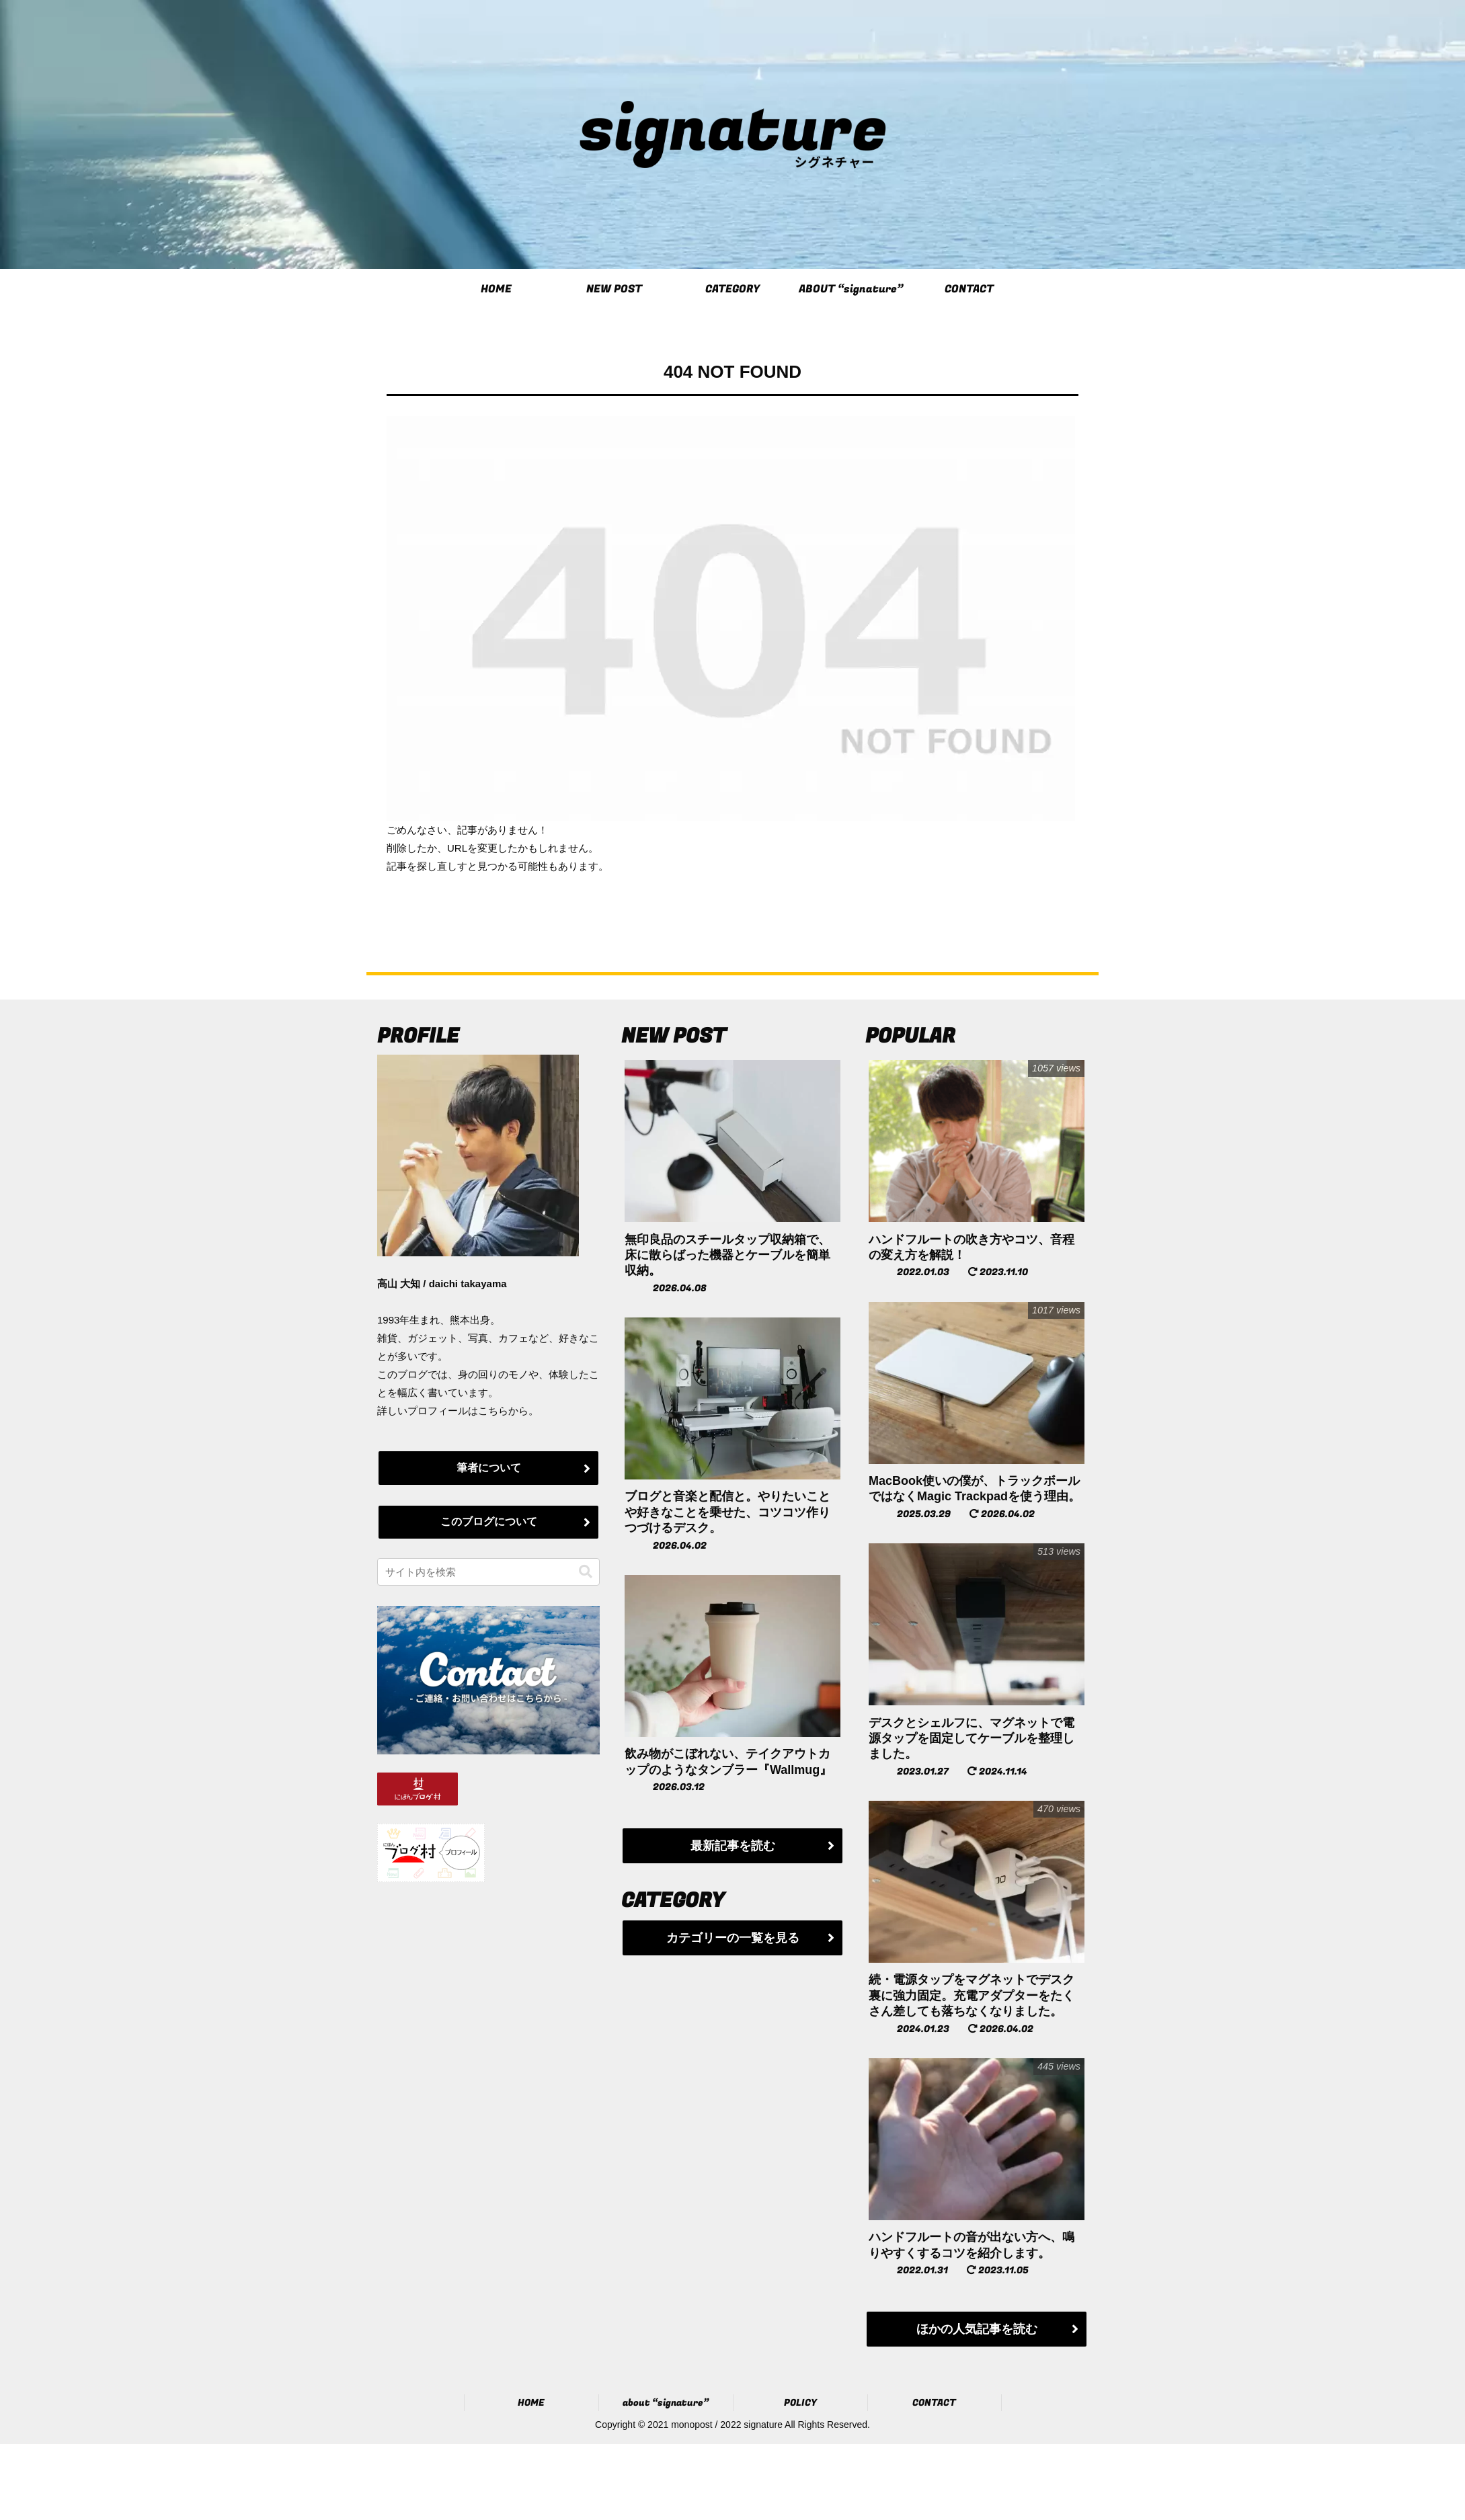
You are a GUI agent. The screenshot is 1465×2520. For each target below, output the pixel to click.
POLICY (800, 2403)
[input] (488, 1572)
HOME (531, 2403)
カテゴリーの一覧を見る (732, 1938)
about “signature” (666, 2403)
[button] (585, 1572)
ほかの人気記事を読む (976, 2329)
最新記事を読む (732, 1846)
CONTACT (934, 2403)
